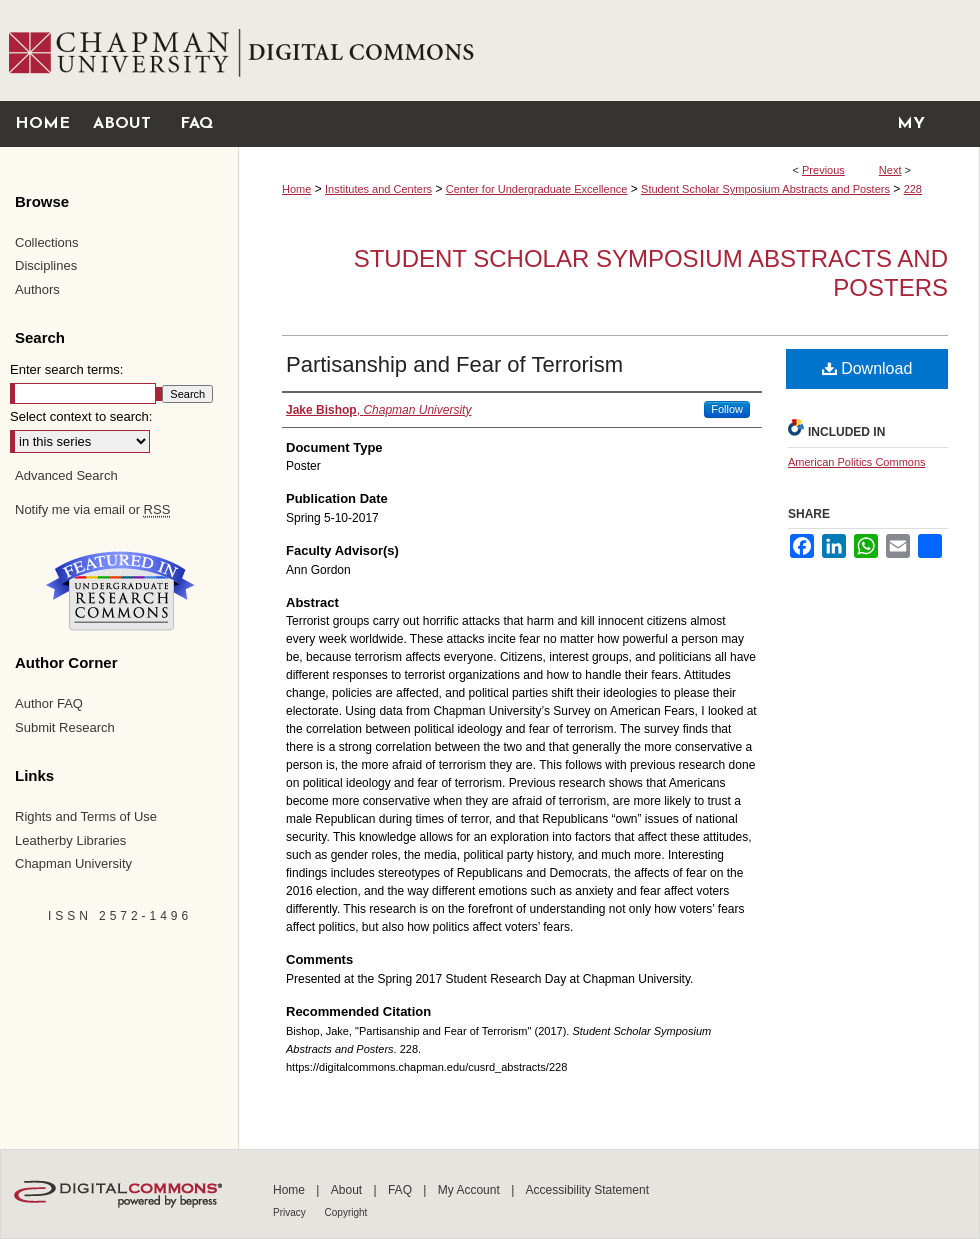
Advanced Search (66, 475)
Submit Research (65, 727)
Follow (727, 409)
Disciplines (46, 265)
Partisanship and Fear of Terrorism (454, 364)
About (348, 1190)
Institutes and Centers (378, 189)
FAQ (401, 1190)
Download (867, 368)
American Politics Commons (857, 462)
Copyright (346, 1212)
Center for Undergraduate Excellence (537, 189)
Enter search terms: (66, 369)
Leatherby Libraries (70, 840)
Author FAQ (49, 703)
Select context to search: (81, 416)
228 (913, 189)
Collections (47, 242)
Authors (37, 289)
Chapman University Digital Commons (608, 50)
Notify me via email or (92, 510)
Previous (823, 170)
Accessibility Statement (587, 1190)
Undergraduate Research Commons (120, 591)
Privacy (291, 1212)
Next (890, 170)
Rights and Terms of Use (86, 816)
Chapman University (73, 863)
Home (296, 189)
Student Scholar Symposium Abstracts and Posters (765, 189)
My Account (470, 1190)
